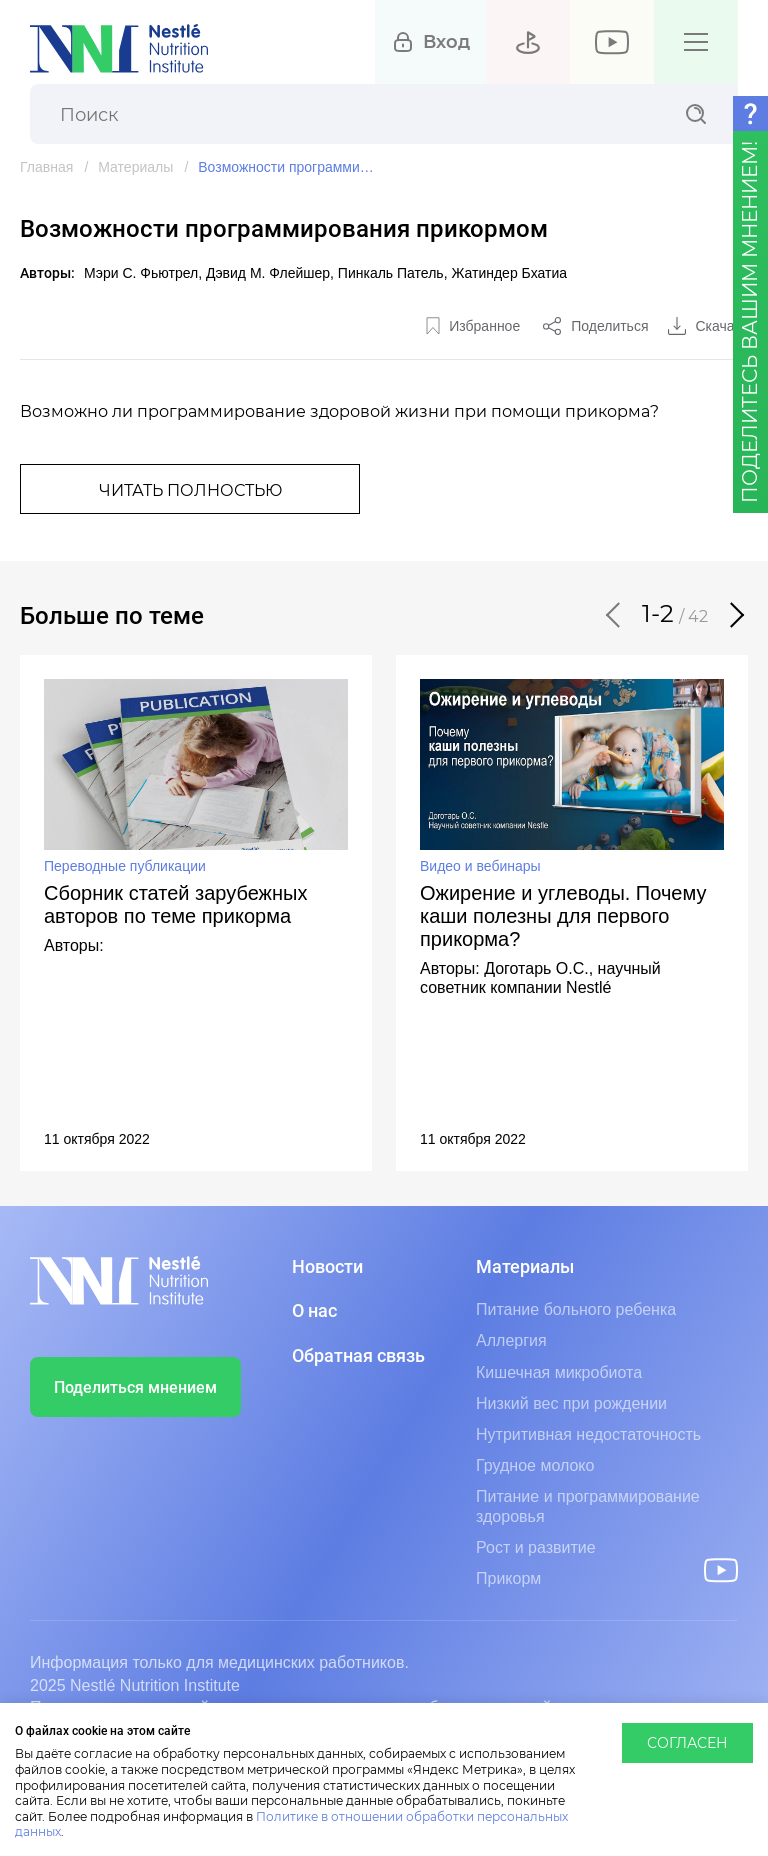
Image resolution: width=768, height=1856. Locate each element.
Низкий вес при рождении (571, 1403)
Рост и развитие (536, 1547)
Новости (327, 1267)
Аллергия (511, 1340)
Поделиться (609, 326)
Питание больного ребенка (576, 1309)
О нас (314, 1311)
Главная (46, 167)
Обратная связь (358, 1356)
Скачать (722, 326)
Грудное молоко (535, 1465)
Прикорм (508, 1578)
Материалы (135, 167)
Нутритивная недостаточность (588, 1434)
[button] (614, 615)
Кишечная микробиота (559, 1372)
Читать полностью (190, 491)
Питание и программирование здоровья (588, 1506)
